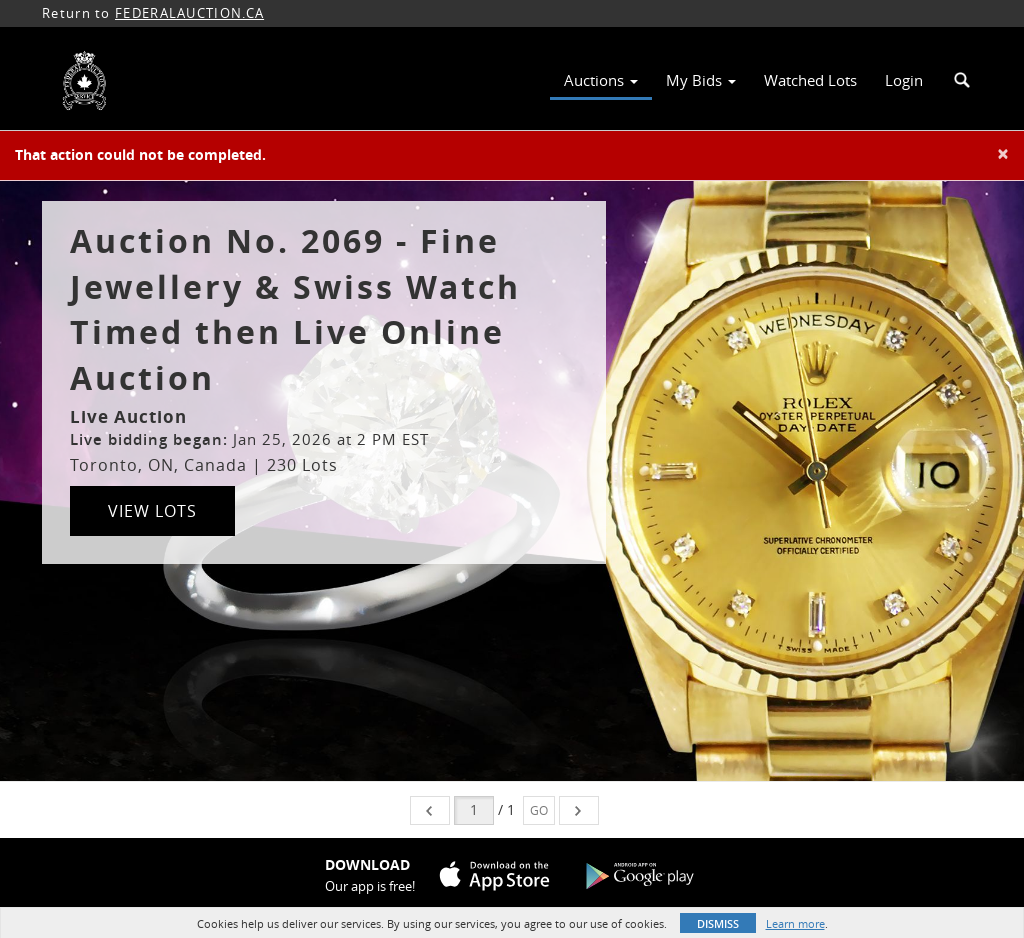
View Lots (152, 511)
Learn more (795, 923)
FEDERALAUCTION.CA (189, 13)
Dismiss (718, 923)
